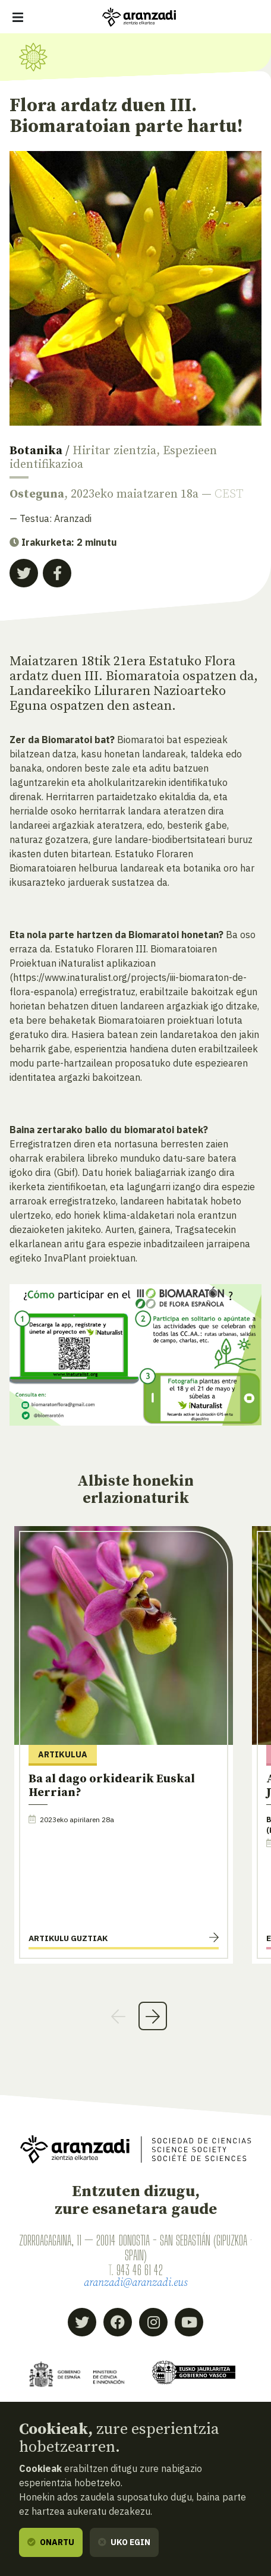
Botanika (36, 451)
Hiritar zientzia (114, 451)
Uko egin (124, 2542)
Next (152, 2016)
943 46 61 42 (139, 2270)
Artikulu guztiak (68, 1938)
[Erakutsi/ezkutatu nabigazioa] (18, 17)
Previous (118, 2016)
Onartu (50, 2542)
